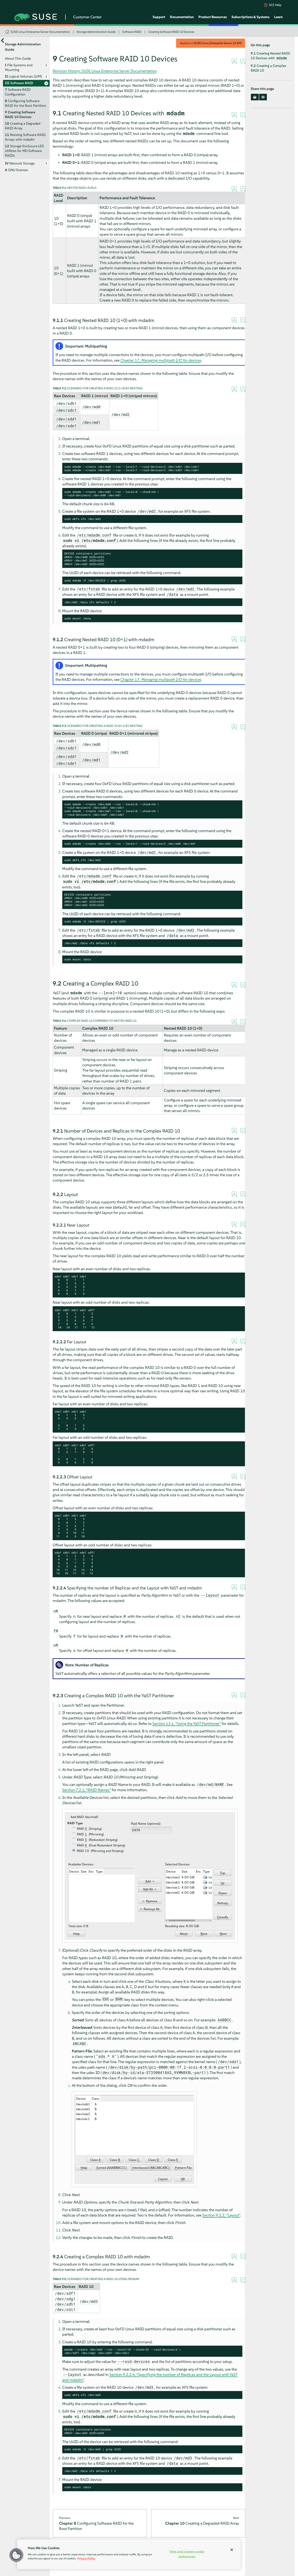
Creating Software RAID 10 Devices (171, 32)
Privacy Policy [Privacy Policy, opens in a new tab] (86, 2558)
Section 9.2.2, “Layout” (221, 2215)
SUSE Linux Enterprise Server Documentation (40, 32)
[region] (129, 2554)
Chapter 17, (160, 360)
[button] (16, 2555)
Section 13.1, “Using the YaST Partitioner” (186, 1723)
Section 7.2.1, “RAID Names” (86, 1789)
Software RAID (132, 32)
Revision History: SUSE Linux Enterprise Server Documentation (105, 70)
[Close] (231, 2549)
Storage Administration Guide (96, 32)
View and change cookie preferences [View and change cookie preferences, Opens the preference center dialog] (186, 2554)
